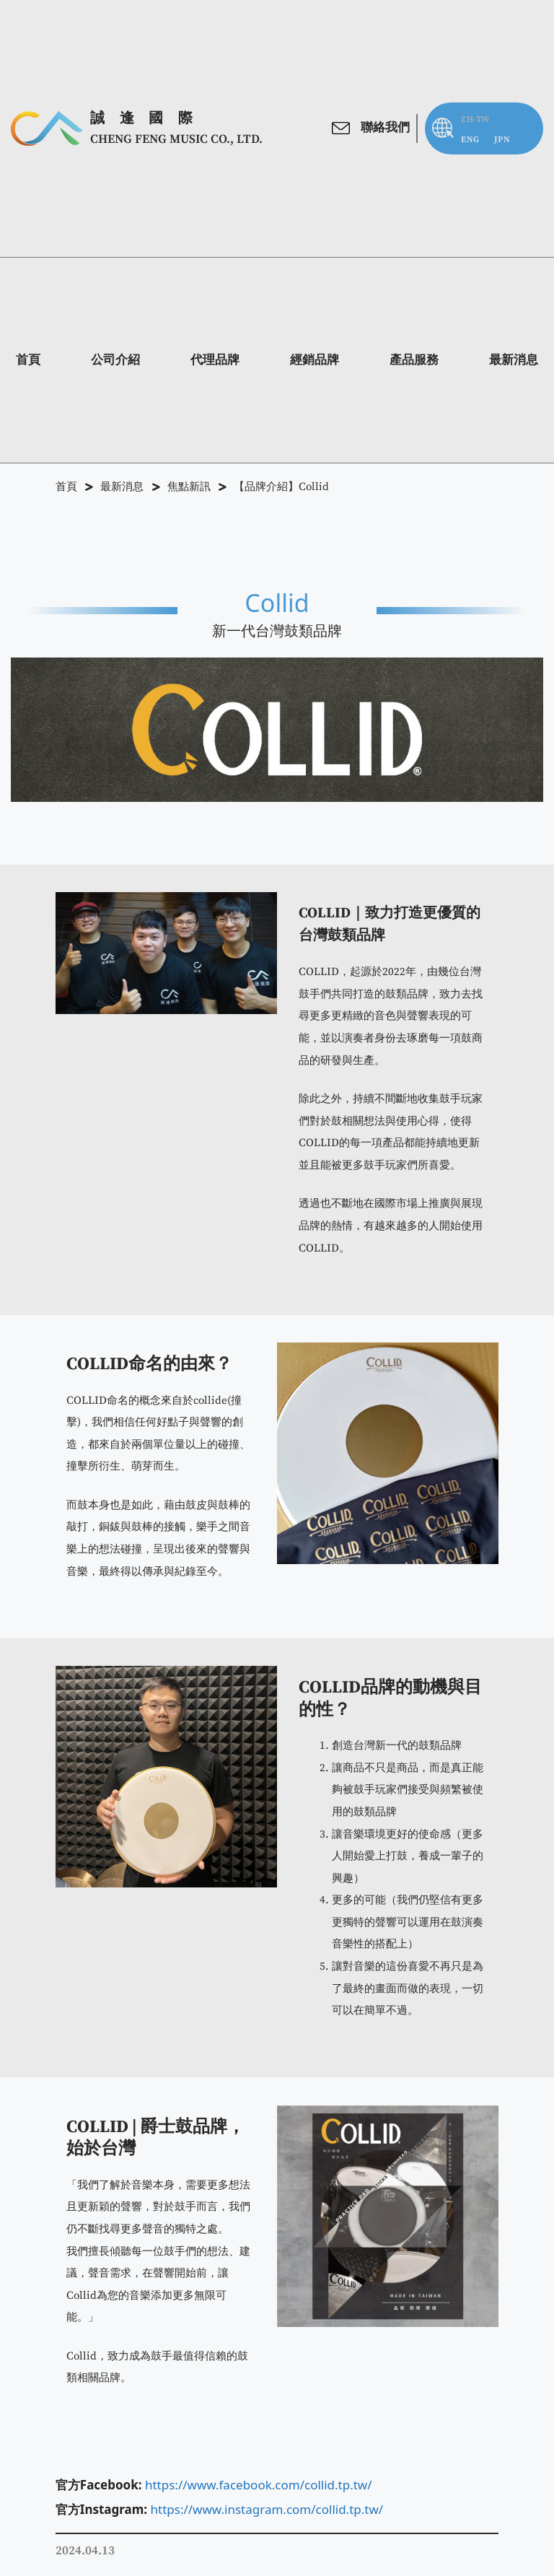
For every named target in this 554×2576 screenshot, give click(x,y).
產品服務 (414, 360)
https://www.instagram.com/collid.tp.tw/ (267, 2509)
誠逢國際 (148, 118)
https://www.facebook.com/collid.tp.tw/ (258, 2484)
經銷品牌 (314, 360)
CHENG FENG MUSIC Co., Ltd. (176, 139)
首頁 (28, 360)
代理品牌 (214, 360)
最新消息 (513, 360)
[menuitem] (470, 140)
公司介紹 (115, 360)
